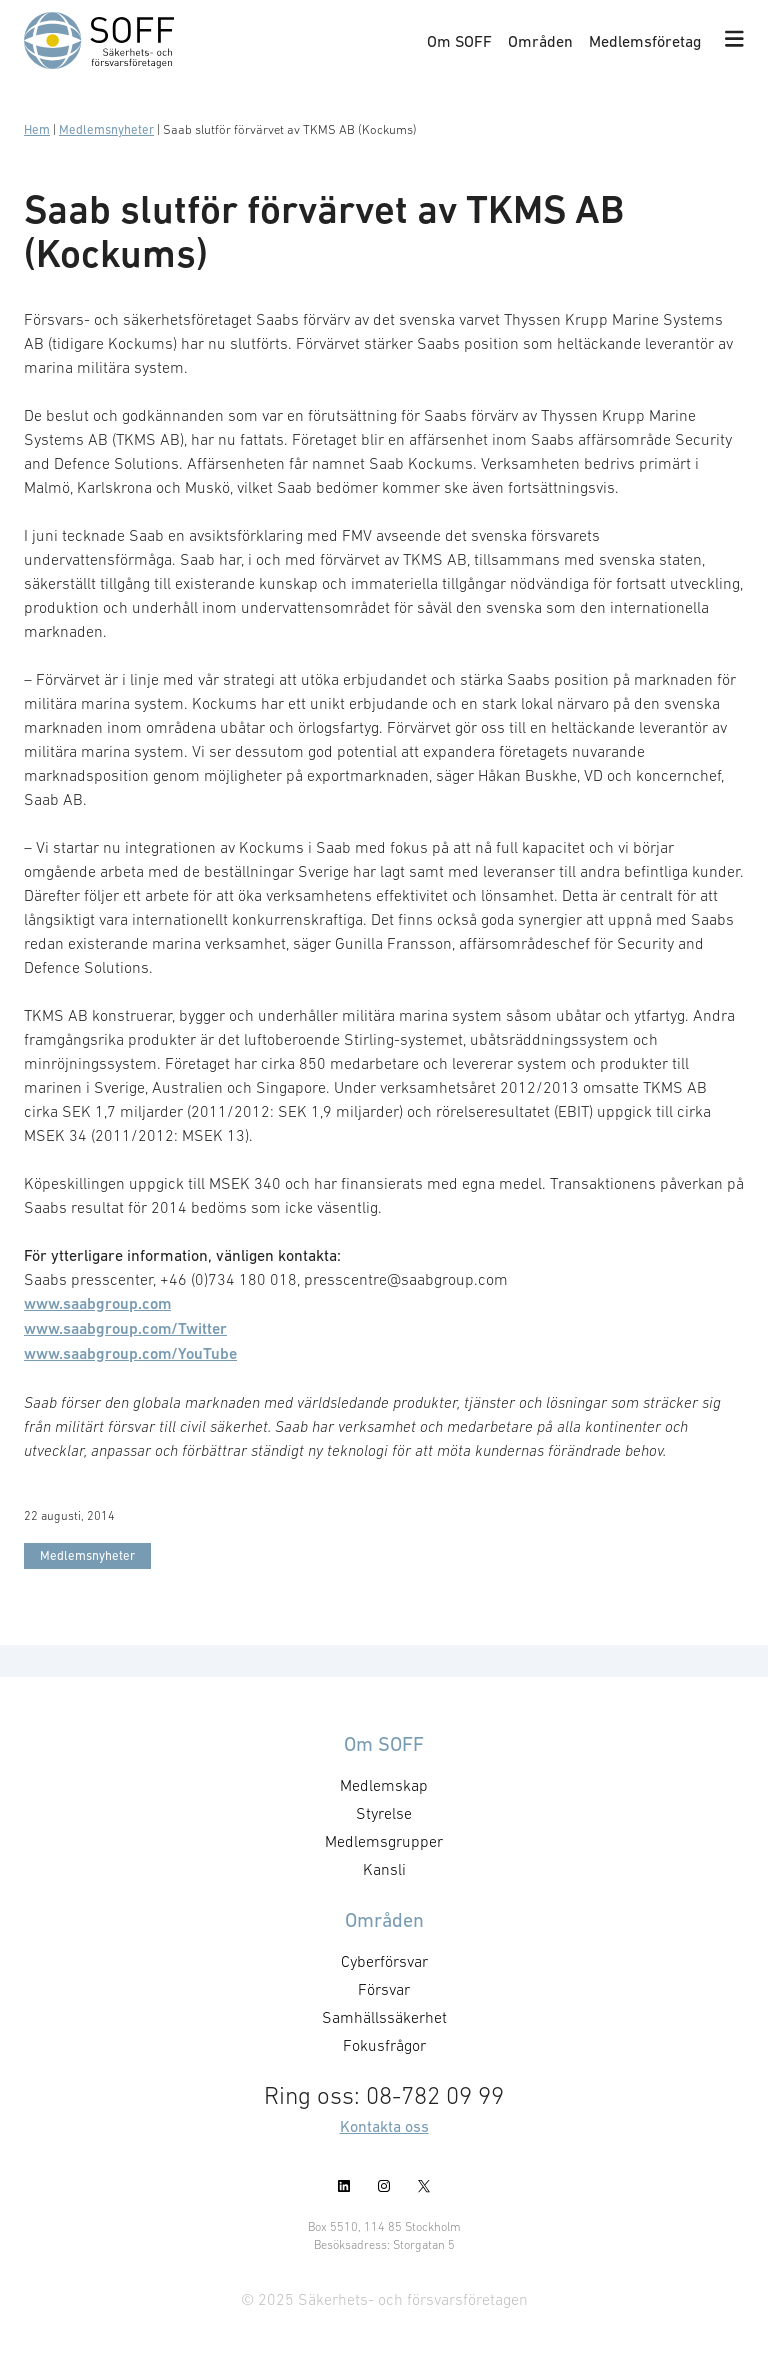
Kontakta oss (384, 2126)
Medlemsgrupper (384, 1841)
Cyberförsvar (384, 1961)
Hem (37, 129)
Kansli (384, 1869)
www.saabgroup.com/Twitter (125, 1328)
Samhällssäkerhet (384, 2017)
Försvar (384, 1989)
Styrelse (384, 1813)
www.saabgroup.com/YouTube (130, 1353)
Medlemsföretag (645, 41)
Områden (540, 41)
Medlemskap (384, 1785)
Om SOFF (459, 41)
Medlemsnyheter (106, 129)
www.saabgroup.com (97, 1303)
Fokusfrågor (384, 2045)
